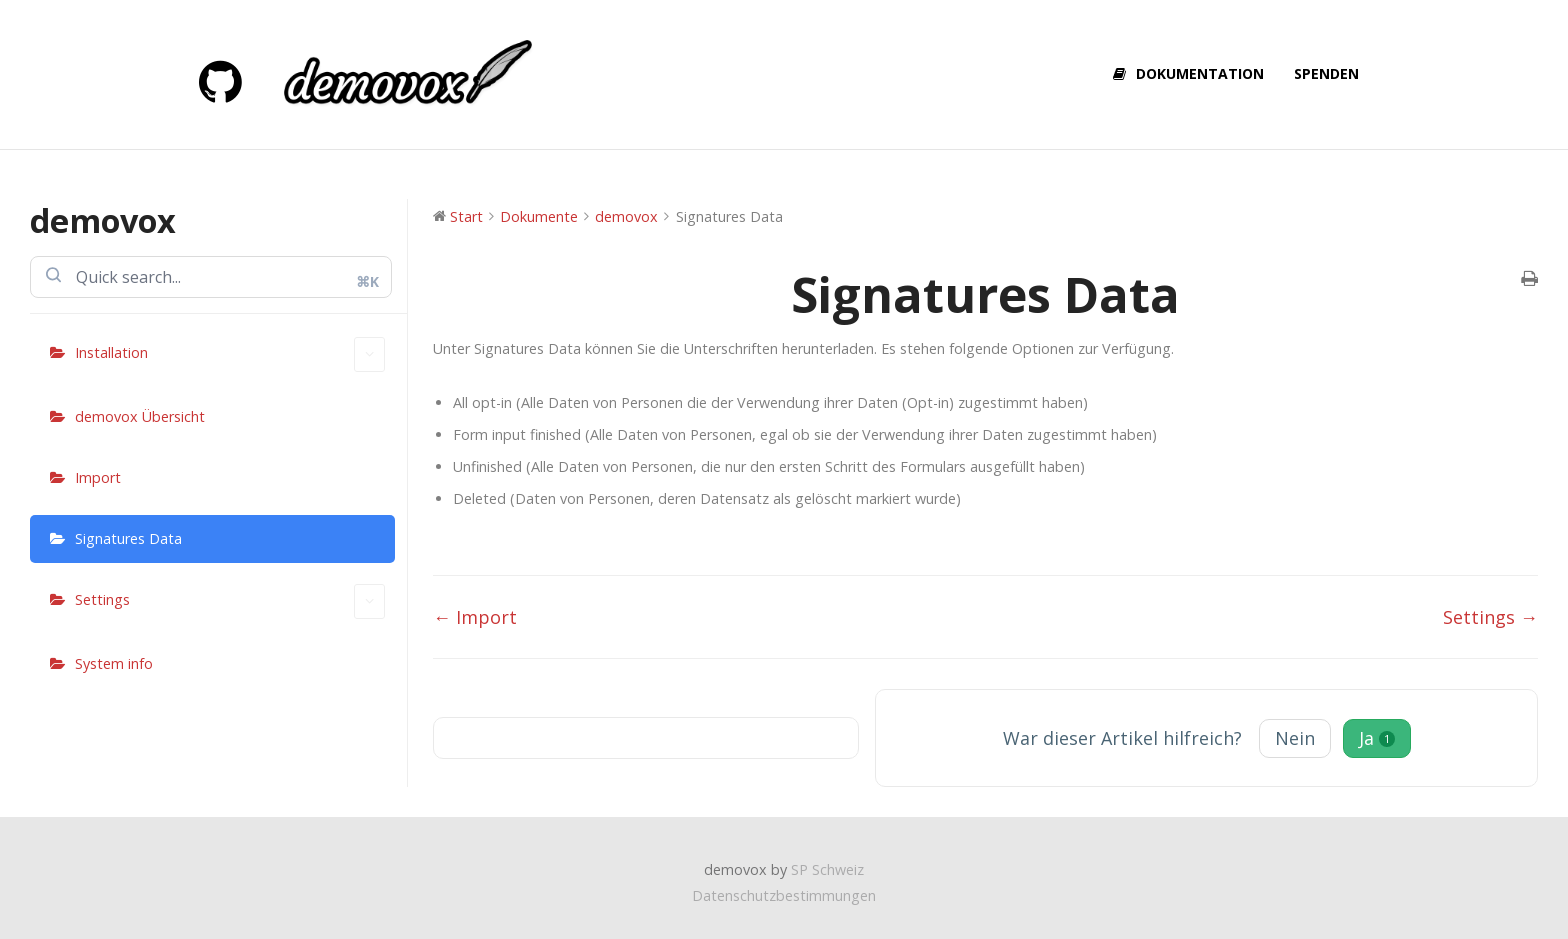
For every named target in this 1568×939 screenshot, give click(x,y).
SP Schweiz (827, 869)
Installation (230, 354)
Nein (1295, 738)
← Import (475, 617)
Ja (1377, 738)
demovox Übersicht (140, 416)
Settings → (1490, 617)
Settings (230, 601)
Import (98, 477)
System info (114, 663)
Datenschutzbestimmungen (784, 895)
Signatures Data (128, 538)
